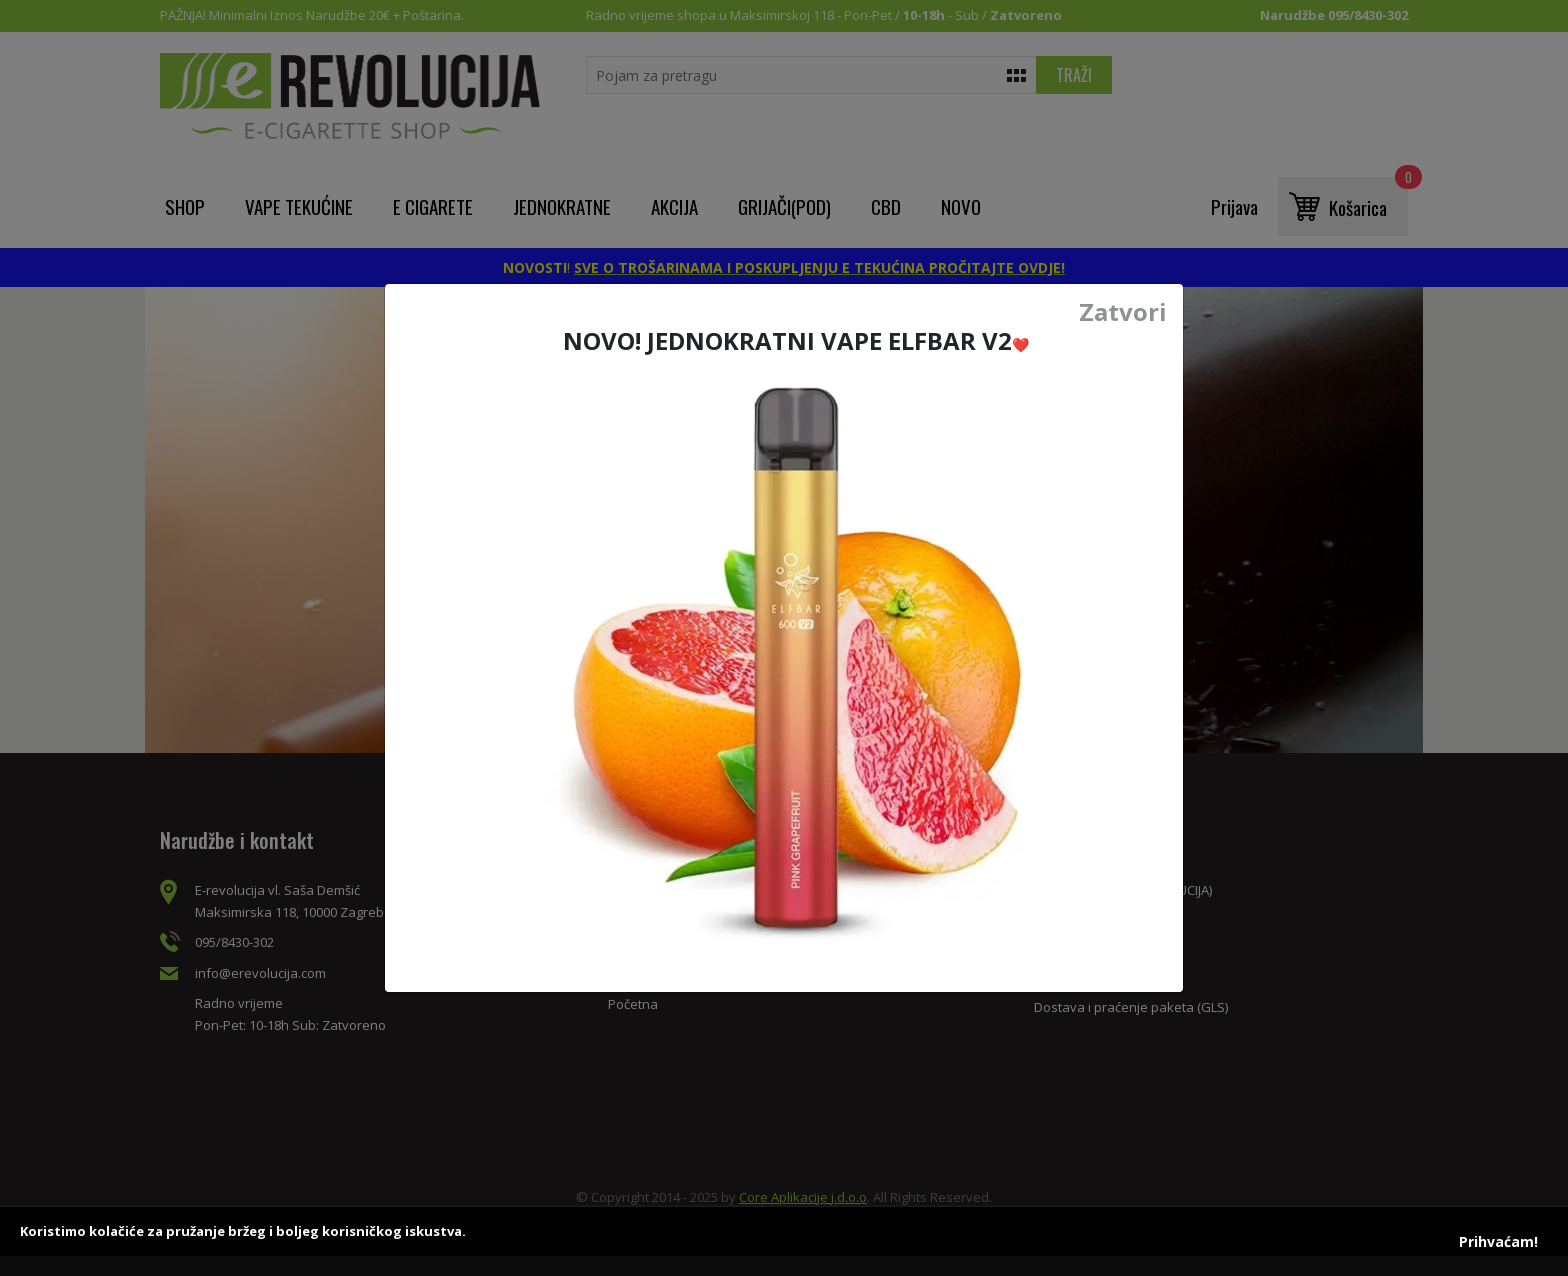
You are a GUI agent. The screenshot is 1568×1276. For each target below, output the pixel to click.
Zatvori (1123, 312)
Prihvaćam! (1498, 1241)
